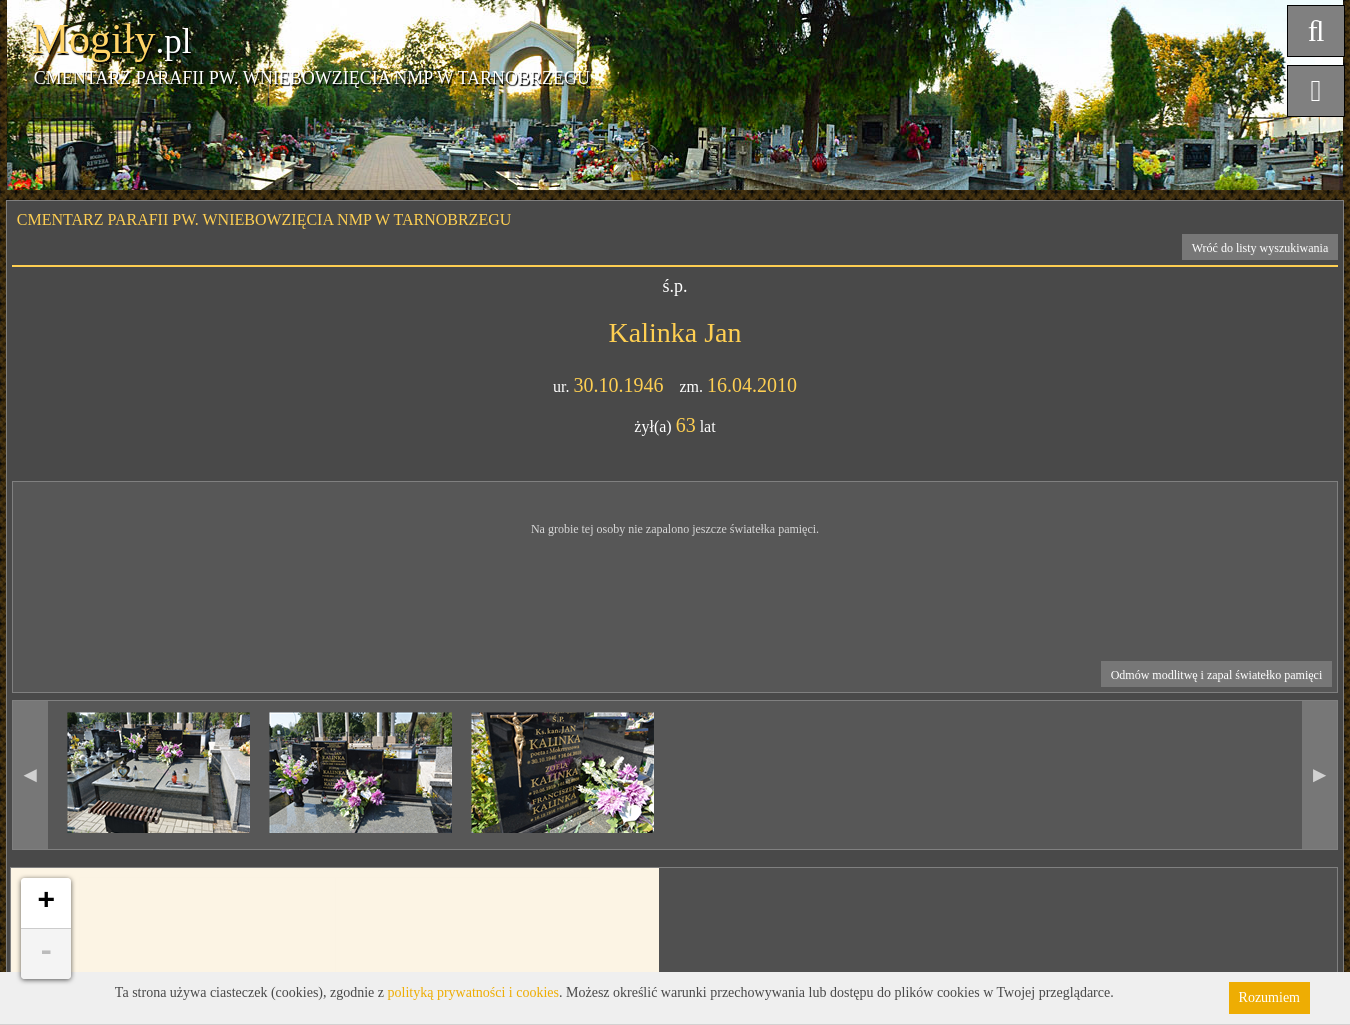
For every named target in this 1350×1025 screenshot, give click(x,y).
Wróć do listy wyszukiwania (1260, 248)
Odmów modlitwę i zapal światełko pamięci (1217, 675)
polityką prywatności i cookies (473, 992)
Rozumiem (1269, 997)
